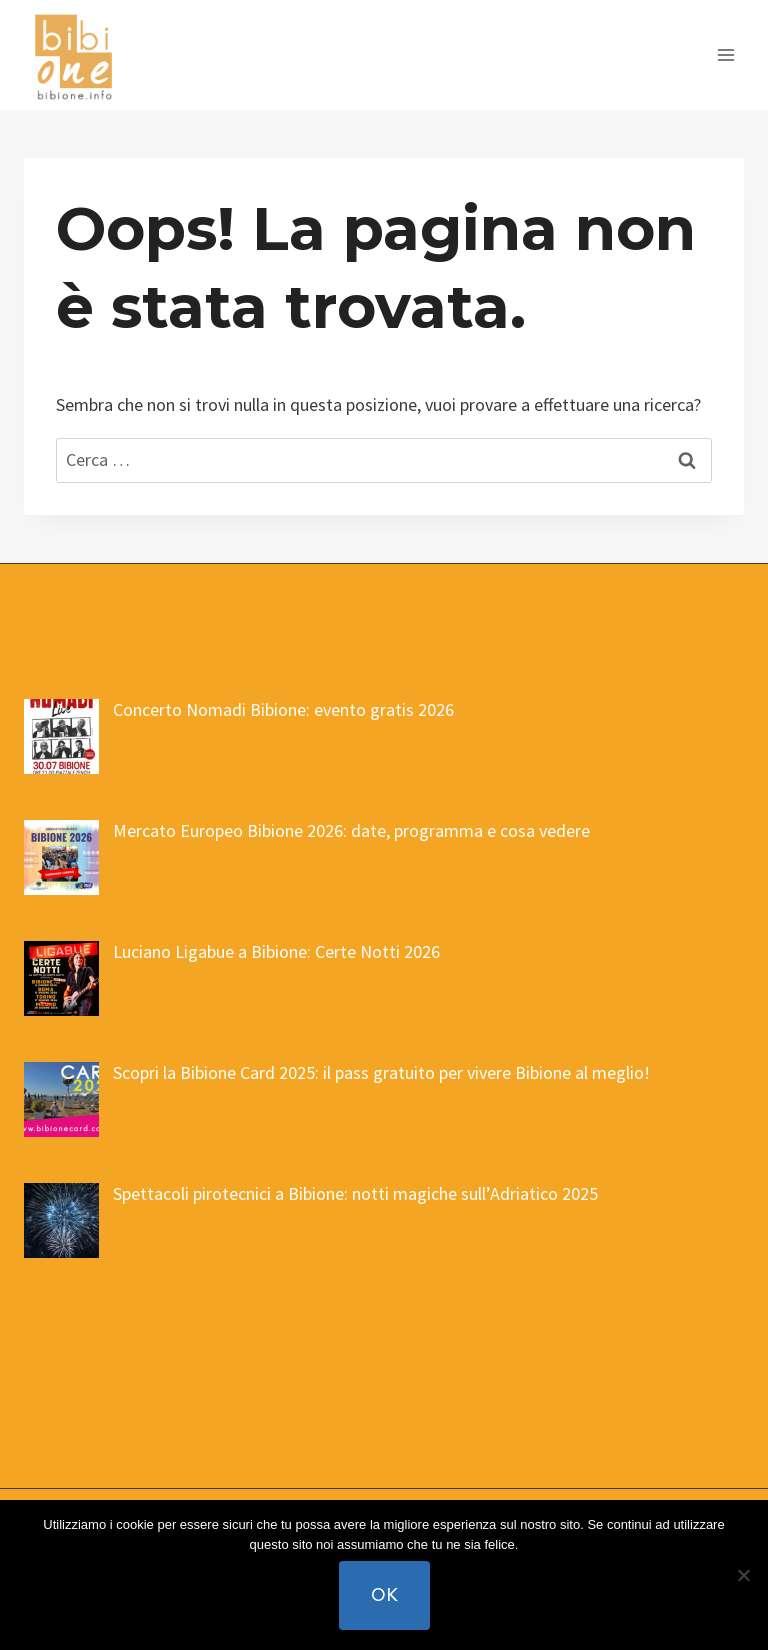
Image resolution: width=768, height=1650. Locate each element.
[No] (743, 1575)
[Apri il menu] (725, 54)
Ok (384, 1594)
